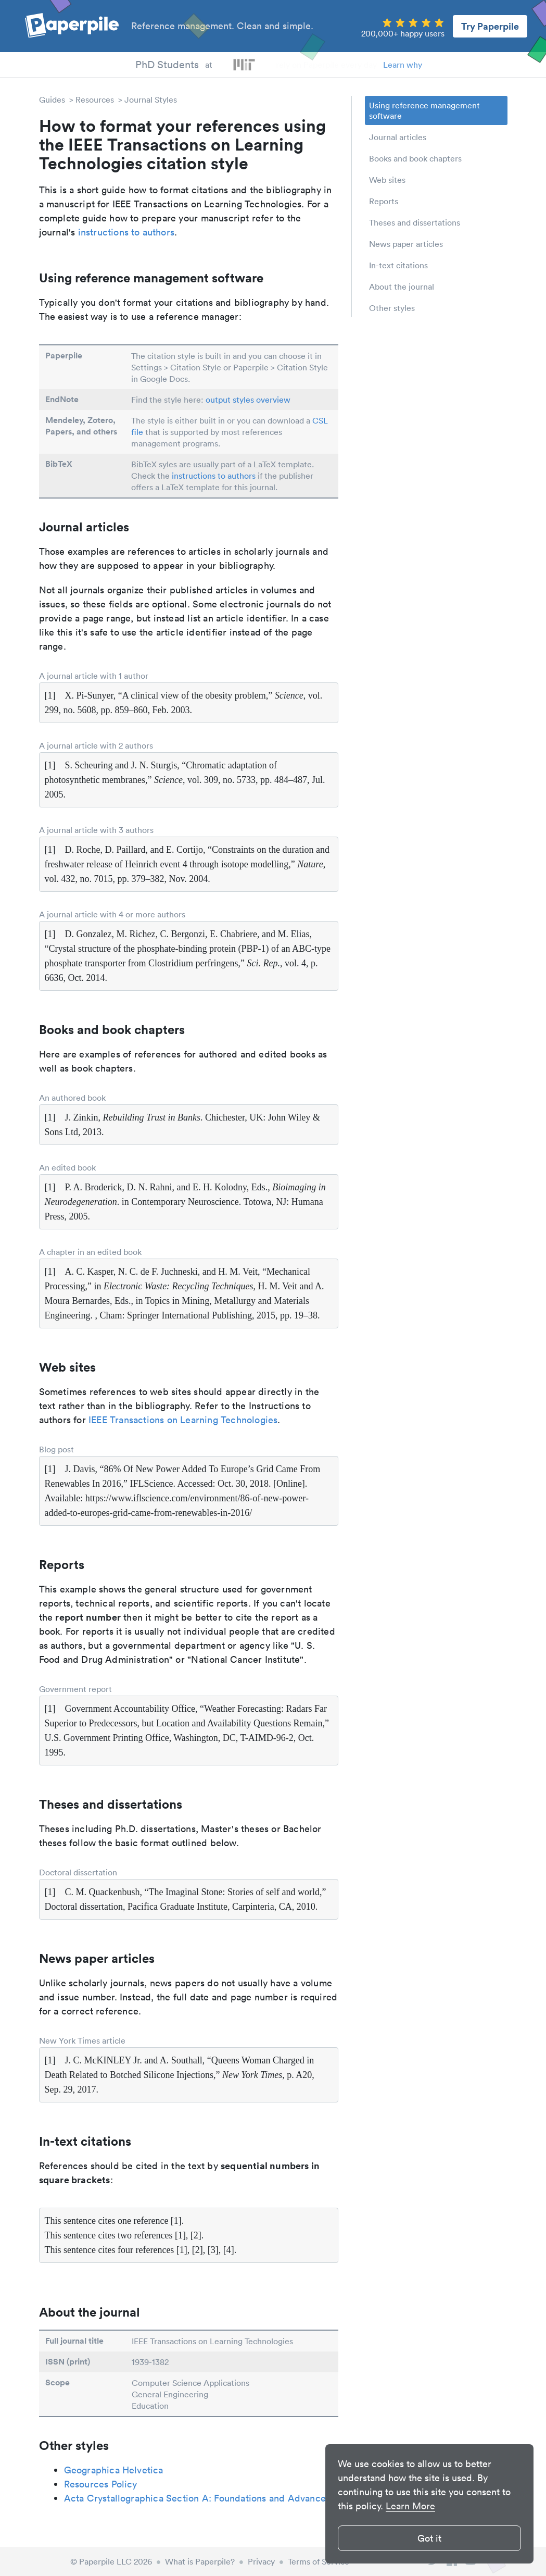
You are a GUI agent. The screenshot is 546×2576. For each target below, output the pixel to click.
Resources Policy (100, 2484)
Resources (94, 99)
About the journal (401, 286)
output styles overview (248, 399)
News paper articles (406, 244)
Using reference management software (424, 110)
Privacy (261, 2561)
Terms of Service (318, 2561)
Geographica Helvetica (113, 2470)
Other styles (392, 308)
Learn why (402, 64)
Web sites (387, 180)
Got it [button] (429, 2538)
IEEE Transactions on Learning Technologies (182, 1420)
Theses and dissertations (414, 222)
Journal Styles (150, 99)
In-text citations (398, 265)
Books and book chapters (415, 158)
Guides (52, 99)
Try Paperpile (490, 26)
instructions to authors (126, 232)
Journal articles (397, 137)
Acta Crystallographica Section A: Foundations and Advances (197, 2498)
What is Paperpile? (200, 2561)
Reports (383, 201)
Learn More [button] (410, 2506)
